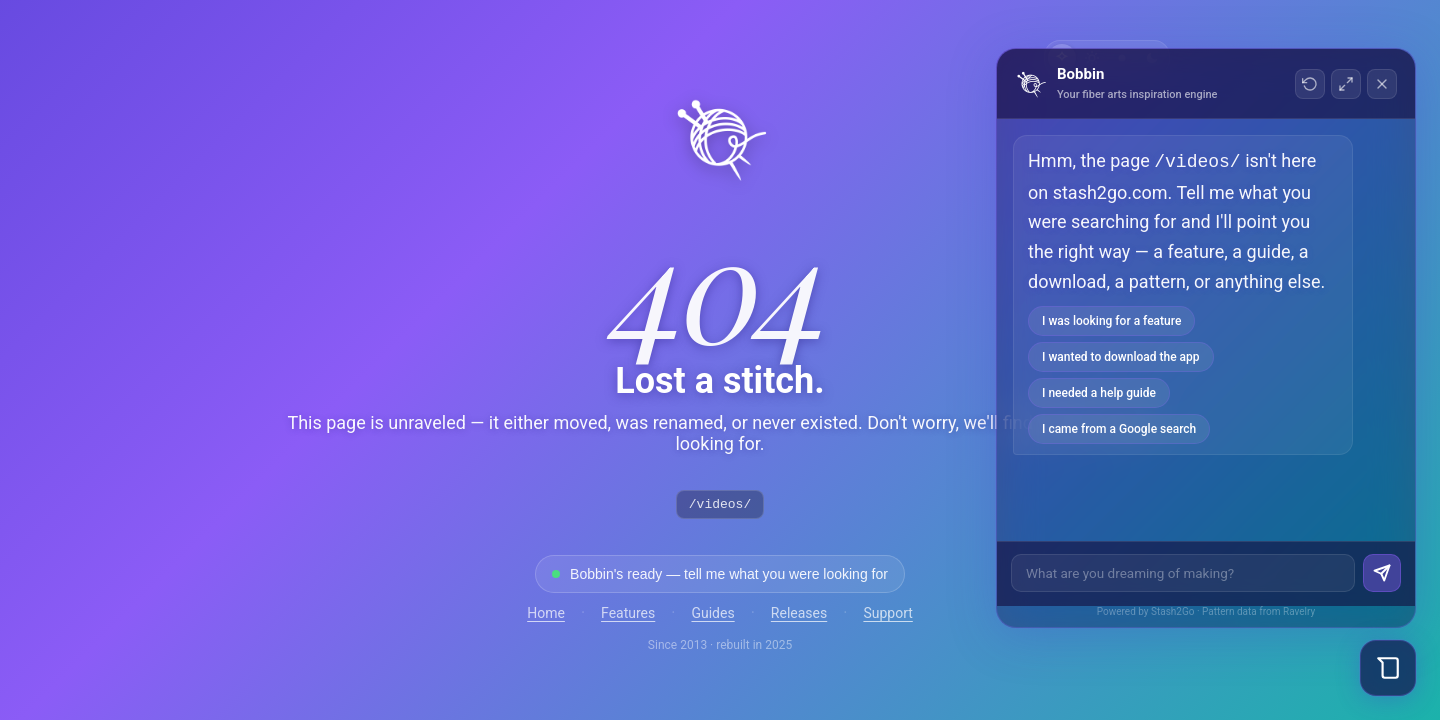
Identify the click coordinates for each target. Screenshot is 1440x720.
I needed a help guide (1099, 391)
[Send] (1382, 573)
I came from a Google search (1119, 427)
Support (887, 616)
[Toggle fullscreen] (1346, 84)
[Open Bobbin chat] (1388, 668)
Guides (712, 616)
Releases (799, 616)
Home (546, 616)
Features (628, 616)
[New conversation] (1310, 84)
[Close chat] (1382, 84)
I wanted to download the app (1121, 355)
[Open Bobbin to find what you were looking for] (720, 577)
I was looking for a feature (1111, 319)
